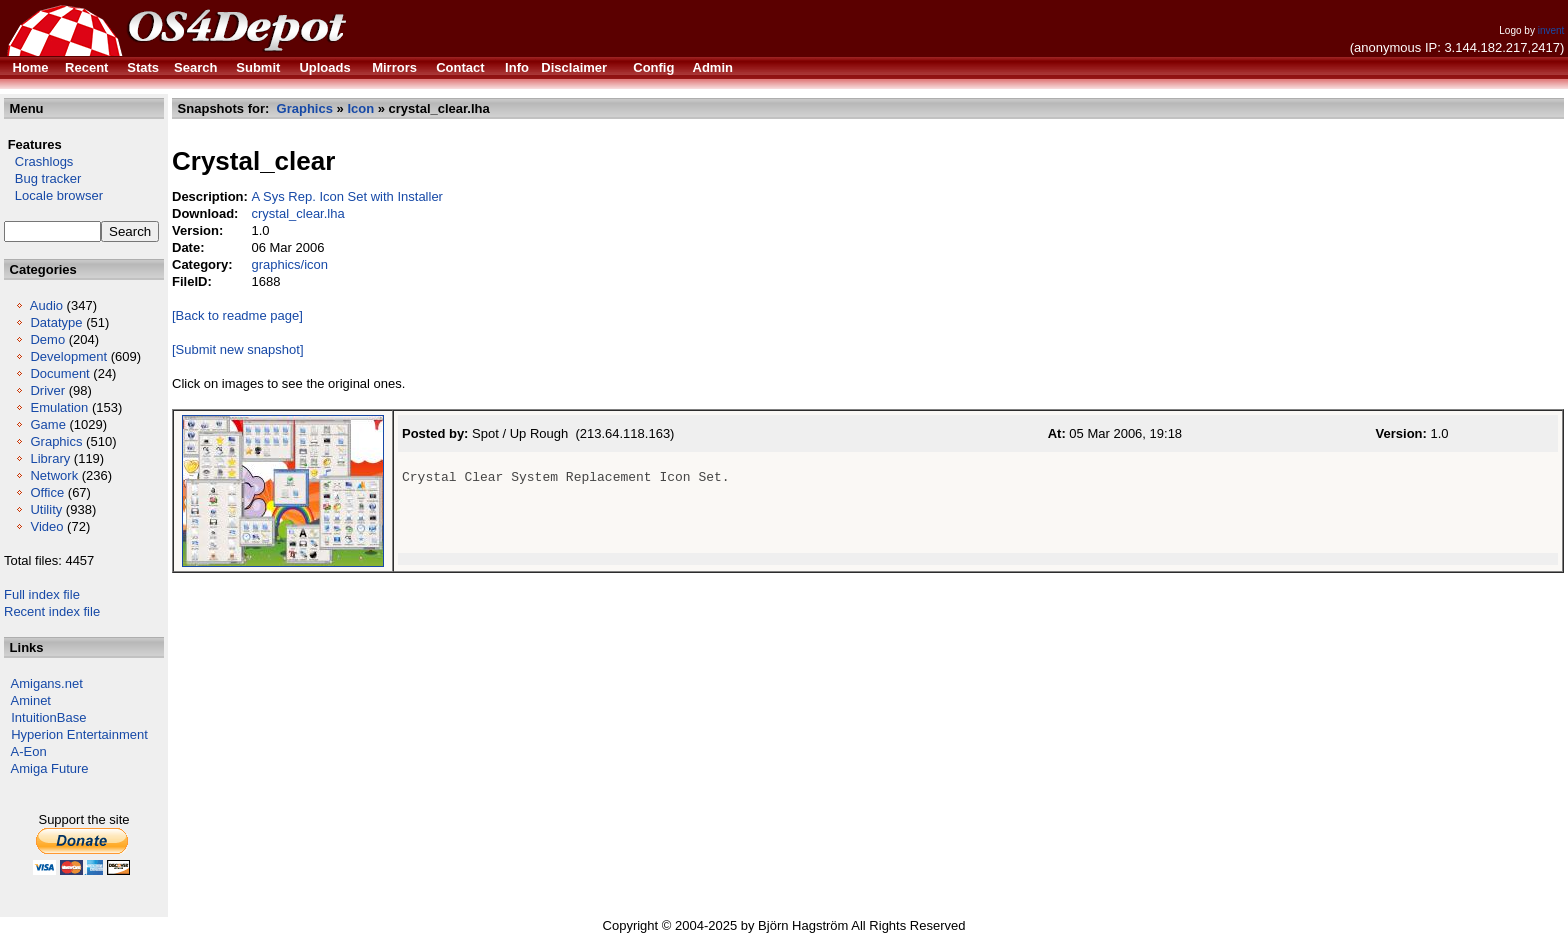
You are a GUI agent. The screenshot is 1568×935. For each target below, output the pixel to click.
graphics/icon (289, 264)
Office (47, 492)
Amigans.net (47, 683)
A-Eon (29, 751)
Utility (46, 509)
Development (68, 356)
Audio (46, 305)
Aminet (31, 700)
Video (46, 526)
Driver (47, 390)
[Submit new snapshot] (238, 349)
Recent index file (52, 611)
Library (50, 458)
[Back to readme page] (237, 315)
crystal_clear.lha (297, 213)
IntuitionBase (48, 717)
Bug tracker (42, 178)
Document (59, 373)
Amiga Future (50, 768)
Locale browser (53, 195)
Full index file (42, 594)
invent (1551, 30)
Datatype (56, 322)
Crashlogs (38, 161)
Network (54, 475)
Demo (47, 339)
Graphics (56, 441)
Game (47, 424)
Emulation (59, 407)
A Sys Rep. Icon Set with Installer (346, 196)
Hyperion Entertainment (79, 734)
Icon (360, 108)
